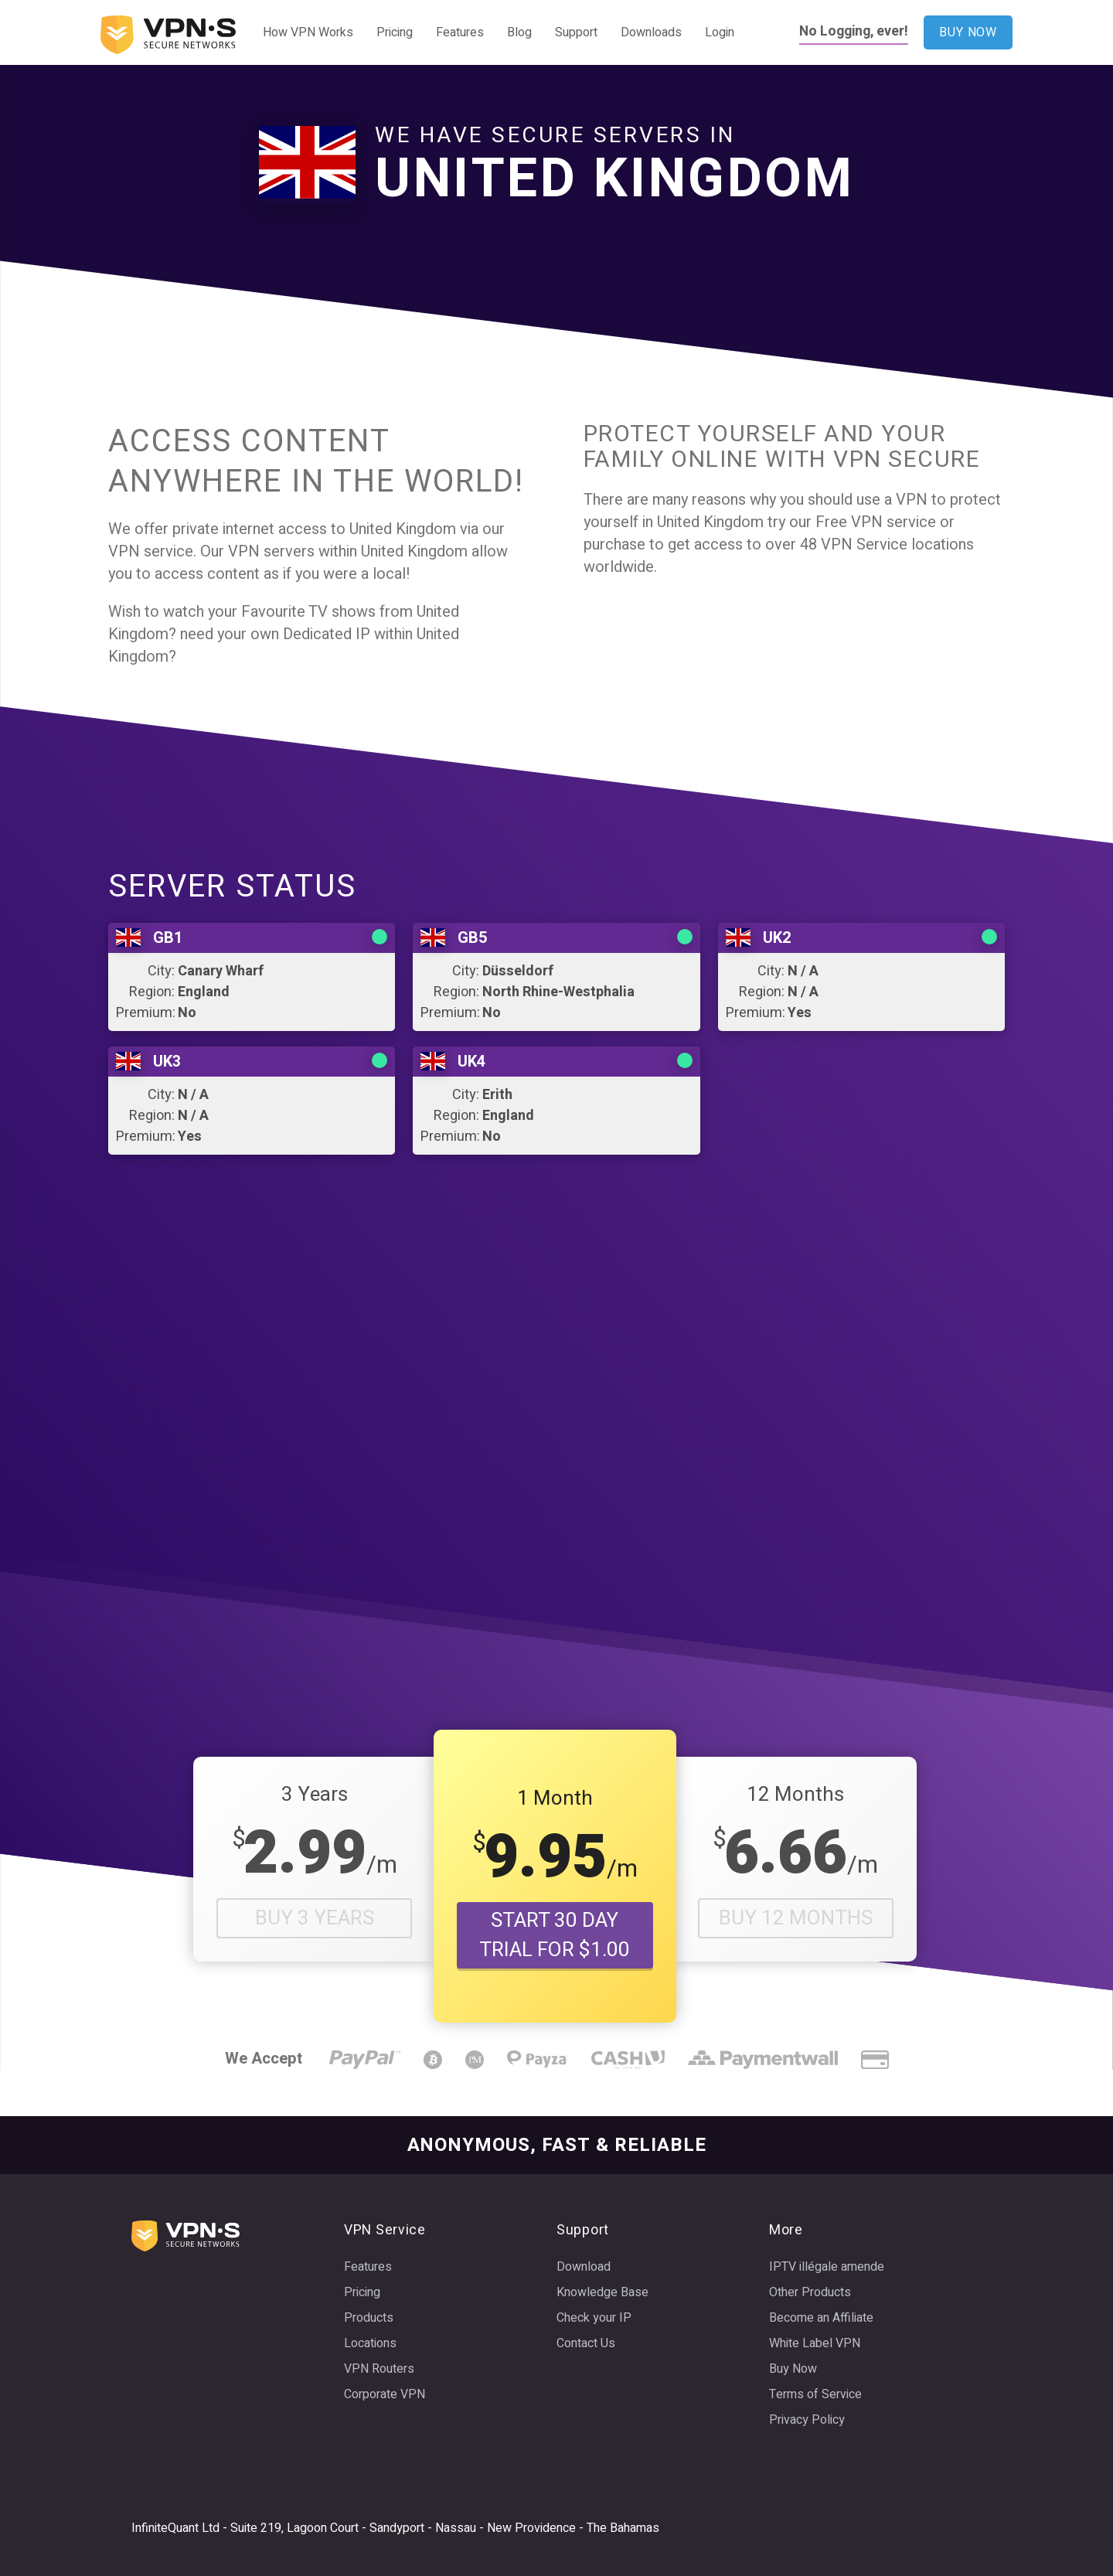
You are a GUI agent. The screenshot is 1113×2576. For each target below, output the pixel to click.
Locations (370, 2343)
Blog (519, 32)
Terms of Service (815, 2394)
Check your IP (593, 2318)
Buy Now (793, 2369)
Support (576, 32)
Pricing (394, 32)
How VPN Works (308, 32)
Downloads (651, 32)
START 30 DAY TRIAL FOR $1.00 (554, 1935)
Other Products (810, 2292)
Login (719, 32)
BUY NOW (968, 32)
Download (583, 2267)
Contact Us (585, 2343)
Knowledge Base (602, 2292)
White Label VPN (814, 2343)
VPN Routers (379, 2369)
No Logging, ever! (853, 31)
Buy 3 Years (314, 1918)
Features (460, 32)
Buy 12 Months (796, 1918)
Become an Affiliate (821, 2318)
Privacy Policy (807, 2420)
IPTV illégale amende (826, 2267)
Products (368, 2318)
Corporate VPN (384, 2394)
